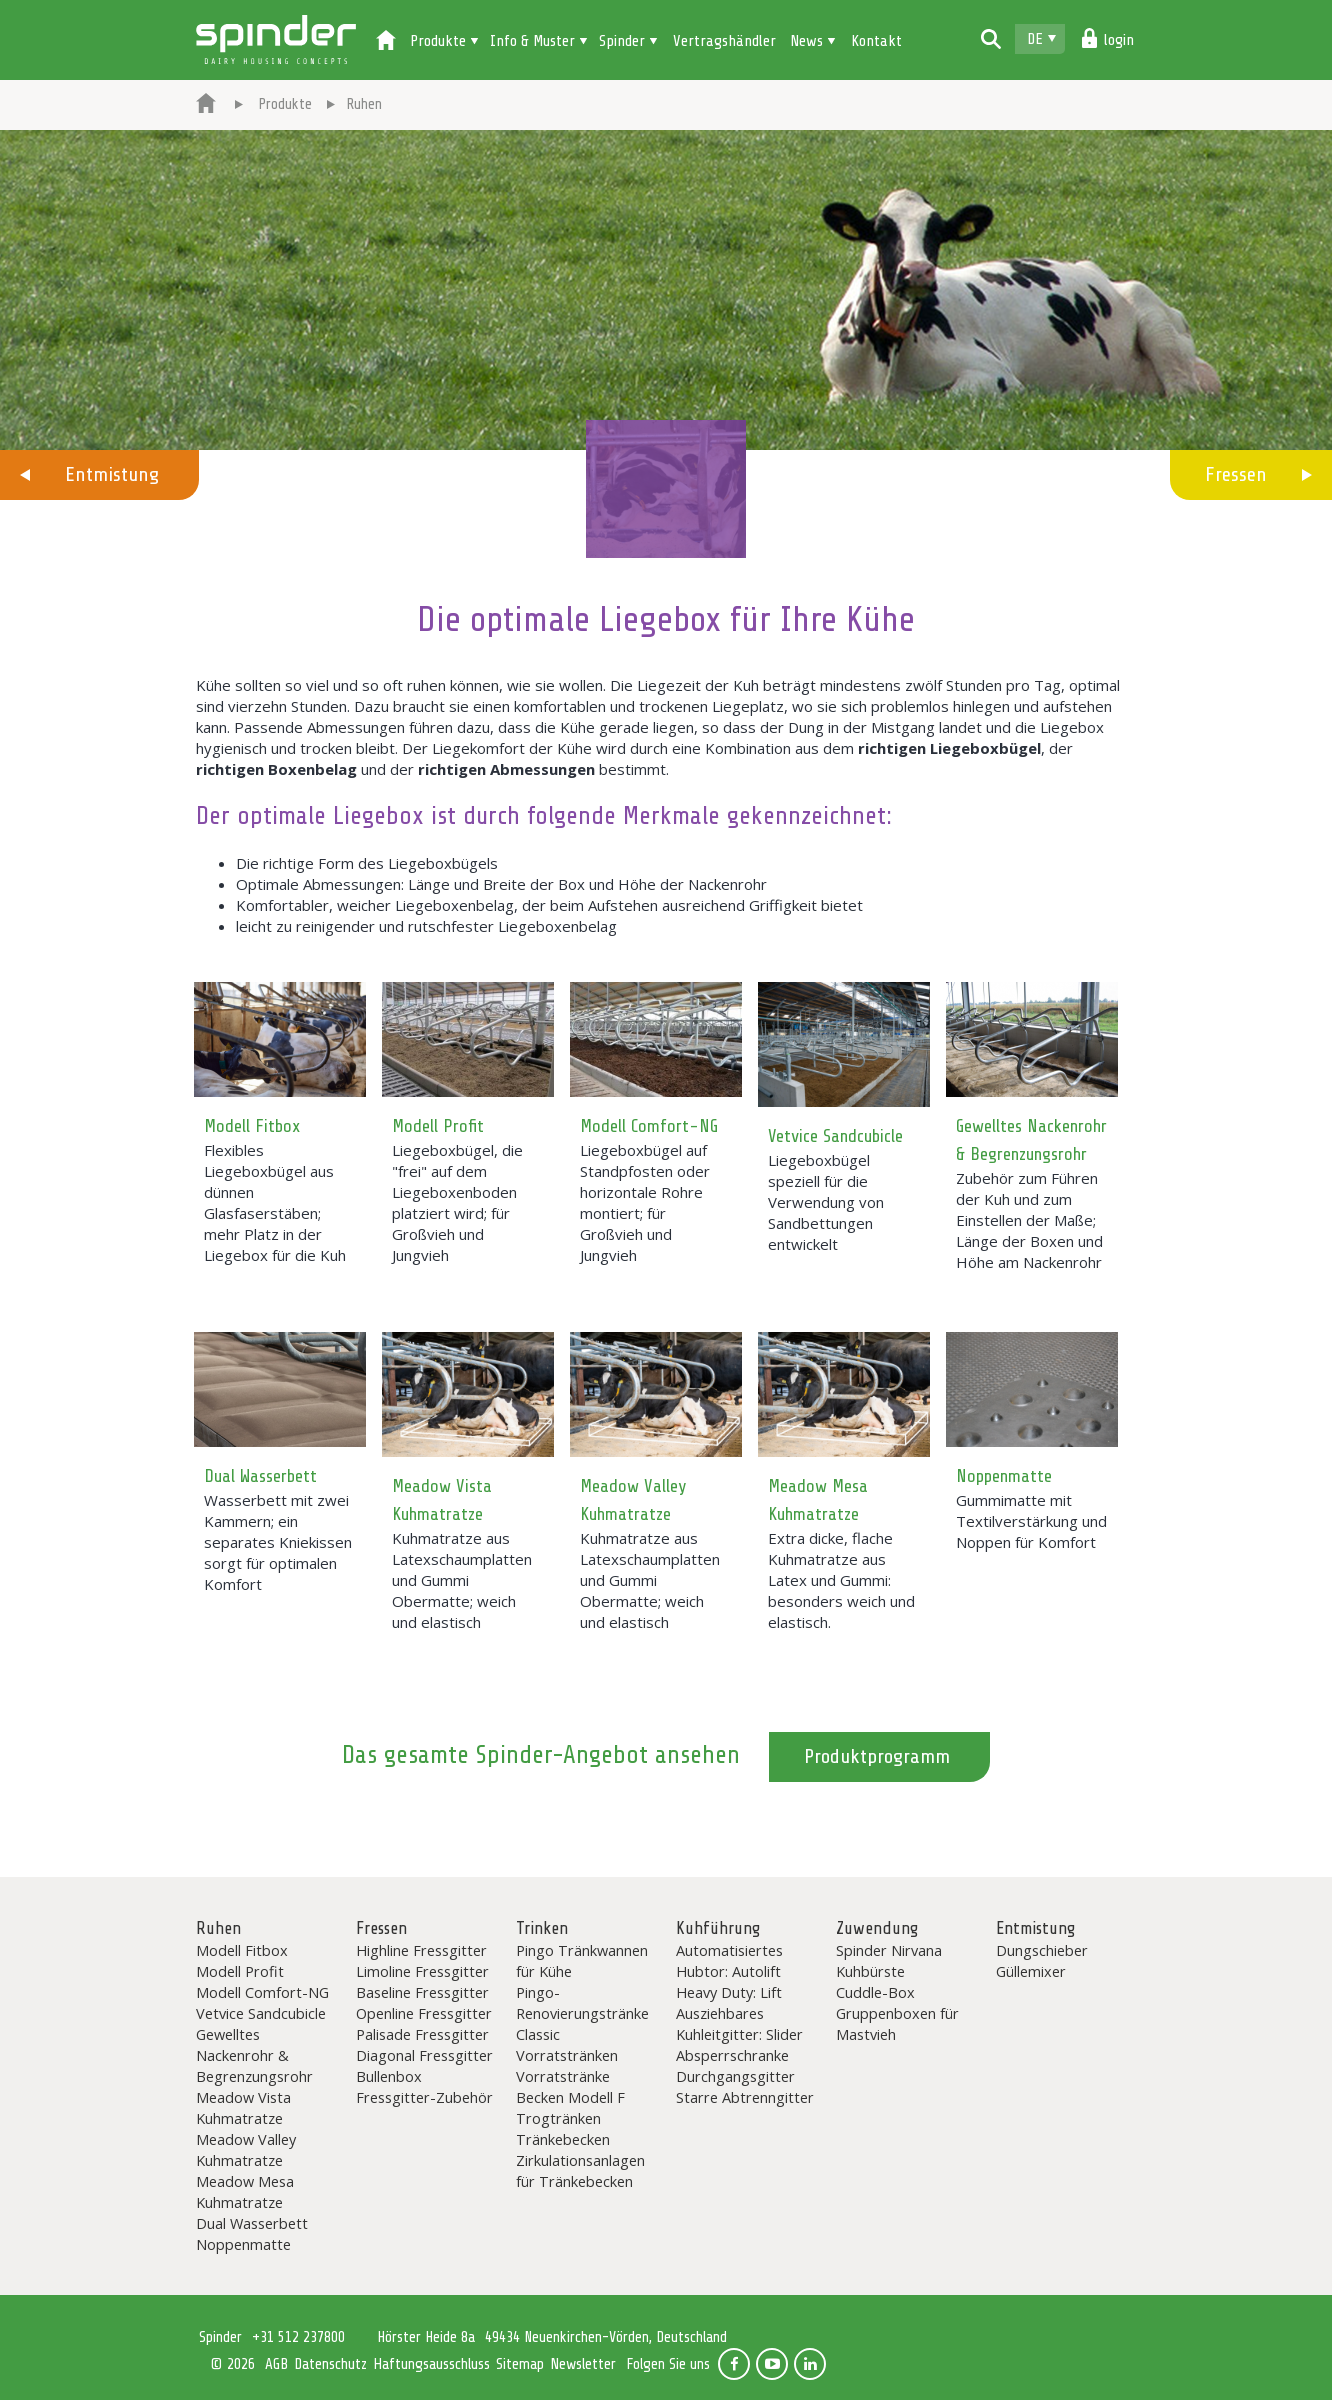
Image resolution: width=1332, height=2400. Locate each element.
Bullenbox (389, 2076)
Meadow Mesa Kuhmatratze (245, 2191)
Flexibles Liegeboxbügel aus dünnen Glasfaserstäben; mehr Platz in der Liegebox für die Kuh (275, 1202)
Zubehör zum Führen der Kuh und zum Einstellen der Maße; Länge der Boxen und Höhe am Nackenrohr (1029, 1220)
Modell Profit (438, 1126)
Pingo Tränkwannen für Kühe (582, 1960)
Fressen (1236, 474)
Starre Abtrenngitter (745, 2097)
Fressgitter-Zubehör (424, 2097)
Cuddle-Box (875, 1992)
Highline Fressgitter (421, 1950)
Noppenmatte (1004, 1476)
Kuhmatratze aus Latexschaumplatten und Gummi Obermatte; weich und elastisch (462, 1580)
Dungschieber (1042, 1950)
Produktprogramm (877, 1756)
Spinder (276, 40)
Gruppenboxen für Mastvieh (897, 2023)
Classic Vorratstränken (567, 2044)
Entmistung (112, 474)
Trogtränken (558, 2118)
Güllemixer (1031, 1971)
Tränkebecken (563, 2139)
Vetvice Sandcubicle (835, 1136)
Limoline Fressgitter (422, 1971)
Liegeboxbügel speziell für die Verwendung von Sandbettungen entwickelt (826, 1202)
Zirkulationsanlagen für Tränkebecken (580, 2170)
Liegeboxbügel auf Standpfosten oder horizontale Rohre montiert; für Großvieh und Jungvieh (645, 1202)
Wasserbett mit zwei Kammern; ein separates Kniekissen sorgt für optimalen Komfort (278, 1542)
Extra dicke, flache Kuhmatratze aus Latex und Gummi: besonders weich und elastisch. (841, 1580)
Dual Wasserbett (260, 1476)
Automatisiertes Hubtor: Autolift (729, 1960)
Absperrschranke (732, 2055)
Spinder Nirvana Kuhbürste (889, 1960)
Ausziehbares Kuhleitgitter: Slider (739, 2023)
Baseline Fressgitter (422, 1992)
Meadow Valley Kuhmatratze (246, 2149)
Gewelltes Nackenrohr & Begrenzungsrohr (254, 2055)
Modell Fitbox (252, 1126)
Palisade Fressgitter (422, 2034)
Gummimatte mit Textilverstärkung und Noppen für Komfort (1031, 1521)
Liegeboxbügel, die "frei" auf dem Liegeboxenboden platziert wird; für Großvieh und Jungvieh (457, 1202)
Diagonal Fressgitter (424, 2055)
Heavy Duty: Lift (729, 1992)
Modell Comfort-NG (649, 1126)
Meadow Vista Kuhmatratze (243, 2107)
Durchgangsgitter (735, 2076)
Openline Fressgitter (424, 2013)
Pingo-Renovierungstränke (582, 2002)
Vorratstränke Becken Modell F (570, 2086)
